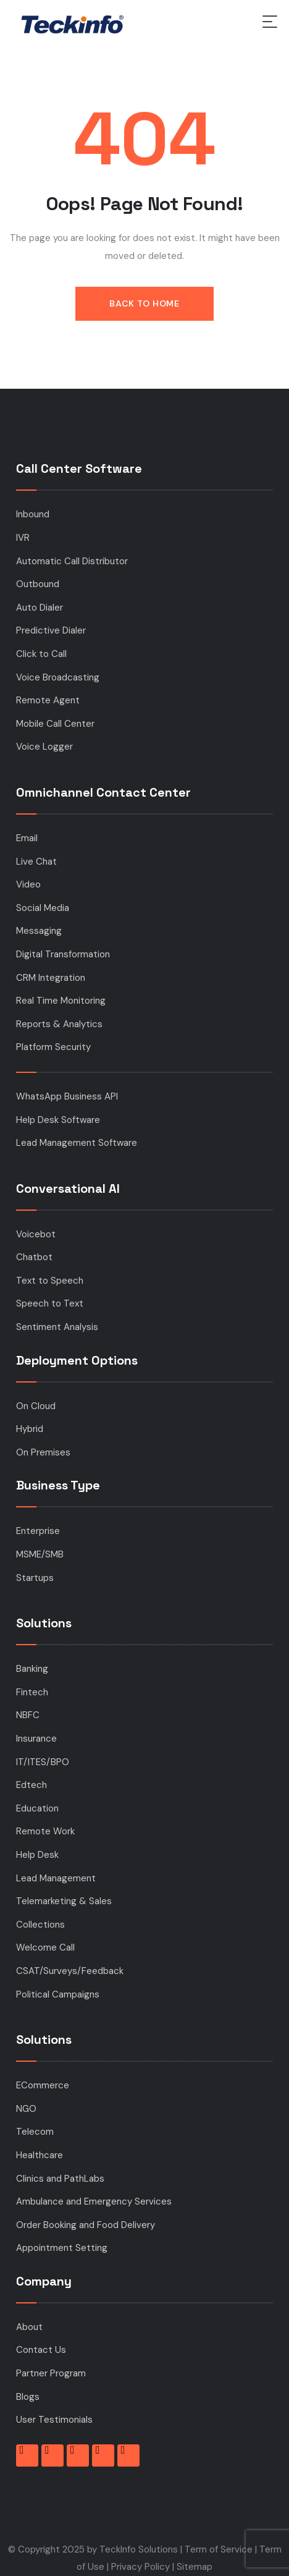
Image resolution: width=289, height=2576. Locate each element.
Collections (40, 1924)
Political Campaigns (57, 1994)
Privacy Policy (140, 2567)
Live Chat (36, 861)
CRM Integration (50, 978)
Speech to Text (49, 1303)
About (29, 2327)
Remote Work (45, 1831)
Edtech (31, 1785)
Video (28, 884)
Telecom (35, 2131)
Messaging (39, 931)
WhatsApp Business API (67, 1096)
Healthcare (39, 2155)
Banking (32, 1669)
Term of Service (219, 2549)
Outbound (37, 584)
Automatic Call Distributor (72, 561)
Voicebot (36, 1234)
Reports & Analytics (59, 1024)
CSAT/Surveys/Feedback (70, 1971)
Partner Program (51, 2373)
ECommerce (42, 2085)
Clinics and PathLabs (60, 2178)
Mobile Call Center (55, 724)
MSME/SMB (40, 1554)
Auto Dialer (39, 607)
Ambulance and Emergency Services (94, 2201)
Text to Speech (49, 1280)
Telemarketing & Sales (64, 1901)
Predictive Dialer (51, 630)
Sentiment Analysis (57, 1327)
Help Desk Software (58, 1120)
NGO (26, 2109)
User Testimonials (54, 2419)
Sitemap (194, 2567)
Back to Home (144, 303)
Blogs (28, 2397)
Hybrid (29, 1429)
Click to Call (41, 654)
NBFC (28, 1715)
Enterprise (38, 1531)
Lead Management (56, 1878)
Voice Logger (44, 746)
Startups (35, 1578)
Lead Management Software (76, 1143)
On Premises (43, 1452)
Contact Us (41, 2350)
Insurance (36, 1738)
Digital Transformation (63, 954)
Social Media (42, 908)
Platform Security (53, 1047)
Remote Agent (48, 700)
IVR (23, 538)
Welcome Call (45, 1947)
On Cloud (36, 1406)
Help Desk (37, 1855)
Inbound (32, 514)
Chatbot (34, 1257)
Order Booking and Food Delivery (85, 2225)
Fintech (32, 1692)
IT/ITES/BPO (42, 1762)
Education (37, 1808)
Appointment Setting (61, 2248)
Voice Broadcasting (57, 677)
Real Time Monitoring (61, 1000)
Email (27, 838)
